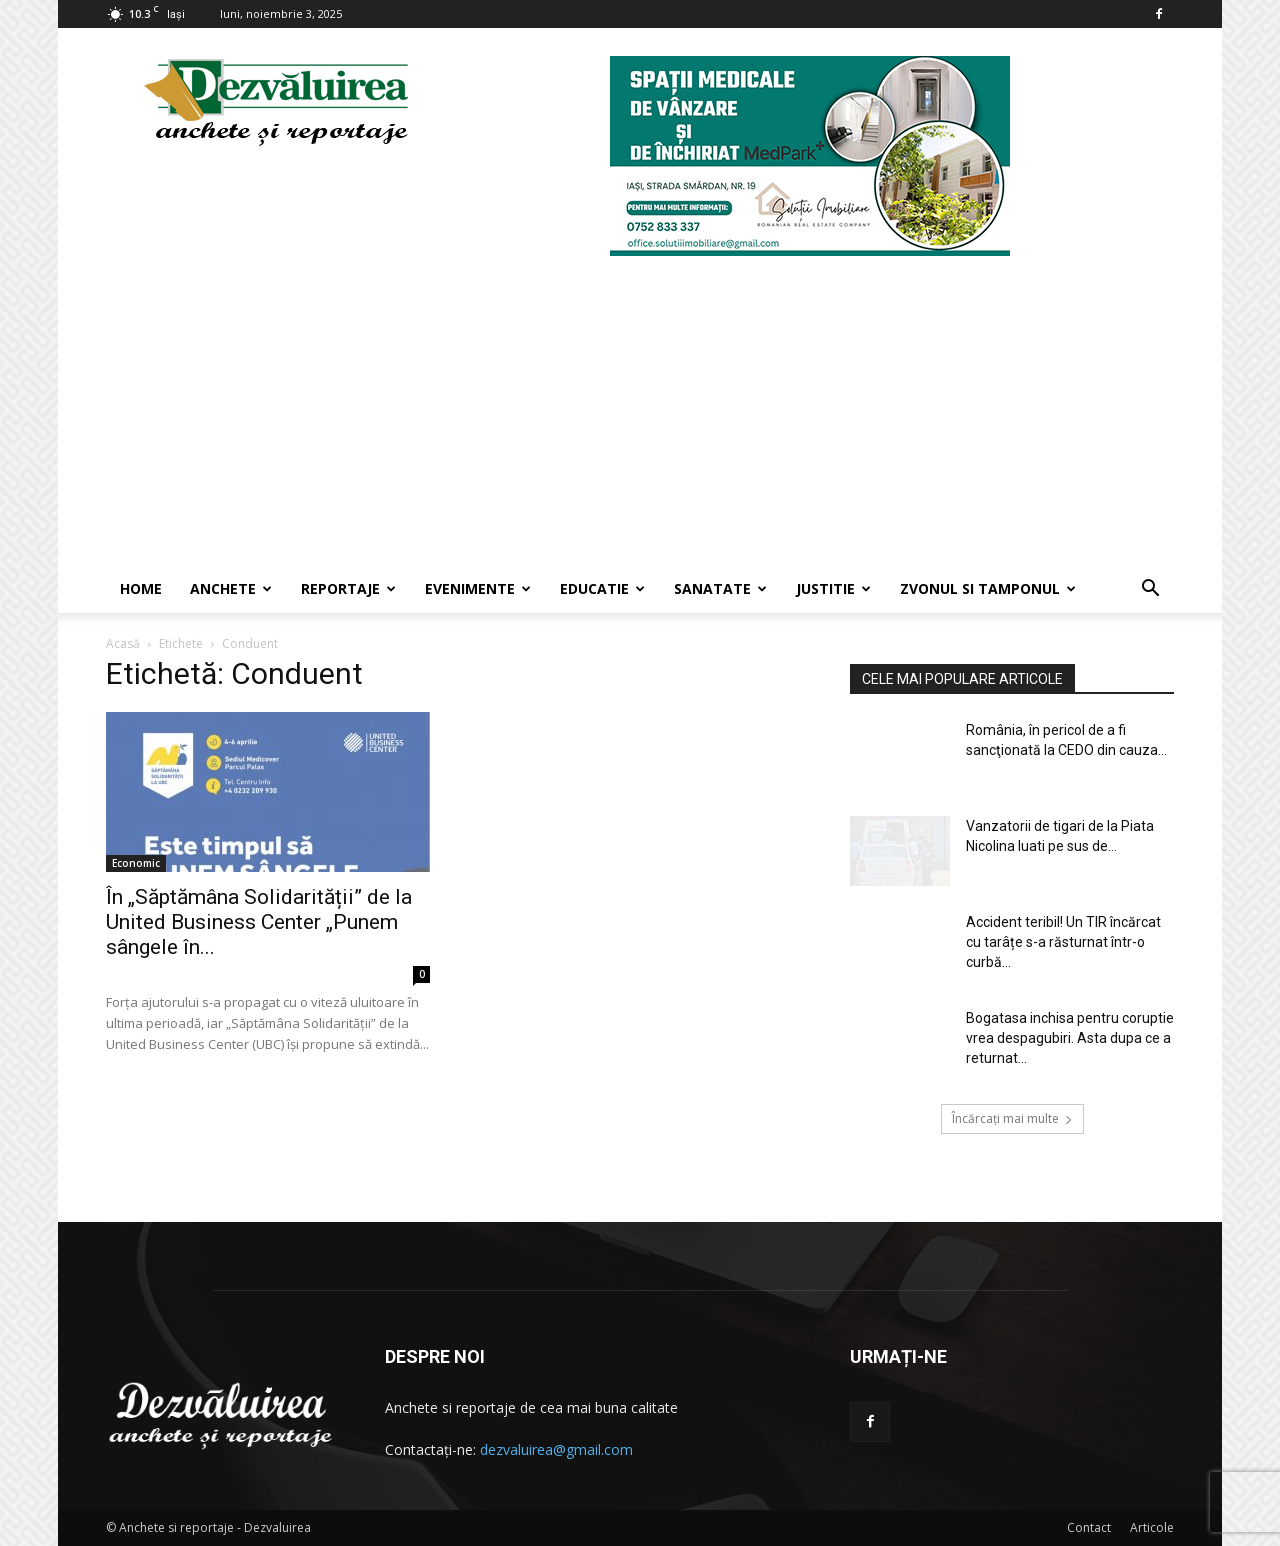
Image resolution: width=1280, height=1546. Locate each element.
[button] (1150, 590)
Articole (1152, 1527)
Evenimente (478, 588)
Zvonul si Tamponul (988, 588)
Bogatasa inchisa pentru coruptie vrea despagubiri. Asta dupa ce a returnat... (1070, 1038)
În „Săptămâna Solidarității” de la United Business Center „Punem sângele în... (259, 922)
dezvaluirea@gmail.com (556, 1449)
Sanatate (720, 588)
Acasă (123, 643)
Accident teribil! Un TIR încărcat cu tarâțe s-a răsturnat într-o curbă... (1063, 942)
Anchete (231, 588)
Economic (136, 863)
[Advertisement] (640, 415)
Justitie (833, 588)
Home (141, 588)
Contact (1089, 1527)
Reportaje (348, 588)
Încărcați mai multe (1012, 1118)
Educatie (602, 588)
